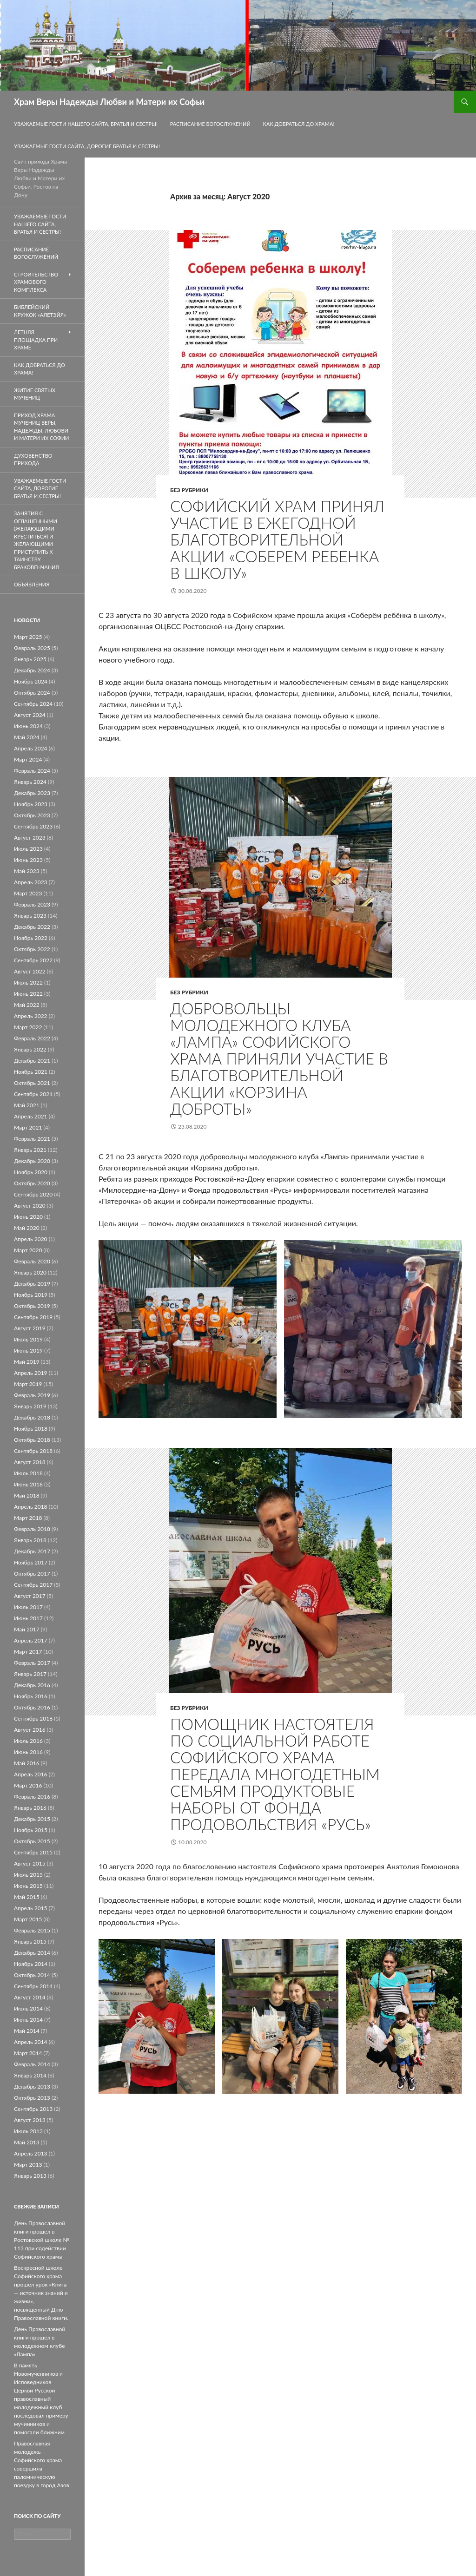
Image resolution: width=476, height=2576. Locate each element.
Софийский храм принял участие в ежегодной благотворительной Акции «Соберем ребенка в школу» (277, 539)
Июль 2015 (28, 1874)
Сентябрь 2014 (33, 1986)
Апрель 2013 (30, 2153)
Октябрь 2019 (32, 1305)
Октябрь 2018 (32, 1439)
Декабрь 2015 (32, 1818)
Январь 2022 (30, 1049)
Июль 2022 (28, 982)
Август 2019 (30, 1328)
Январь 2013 (30, 2175)
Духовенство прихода (33, 460)
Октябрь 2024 (32, 692)
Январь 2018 (30, 1540)
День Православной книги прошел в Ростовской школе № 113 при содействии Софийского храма (41, 2240)
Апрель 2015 (30, 1908)
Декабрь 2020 (32, 1160)
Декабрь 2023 (32, 792)
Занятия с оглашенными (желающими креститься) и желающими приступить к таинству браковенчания (36, 540)
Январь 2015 (30, 1941)
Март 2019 (28, 1383)
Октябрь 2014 (32, 1974)
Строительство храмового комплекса (36, 282)
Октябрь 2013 (32, 2097)
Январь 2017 (30, 1673)
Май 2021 (27, 1105)
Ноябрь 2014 (30, 1963)
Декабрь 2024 (32, 670)
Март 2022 (28, 1027)
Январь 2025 (30, 659)
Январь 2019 (30, 1406)
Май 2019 (27, 1361)
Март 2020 (28, 1250)
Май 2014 (27, 2030)
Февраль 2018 (32, 1528)
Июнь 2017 (28, 1618)
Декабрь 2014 (32, 1952)
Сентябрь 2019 (33, 1317)
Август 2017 (30, 1595)
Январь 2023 (30, 915)
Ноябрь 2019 (30, 1294)
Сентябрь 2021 (33, 1094)
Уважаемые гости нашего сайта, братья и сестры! (86, 124)
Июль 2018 (28, 1473)
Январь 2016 (30, 1807)
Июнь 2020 (28, 1216)
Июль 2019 (28, 1339)
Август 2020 (30, 1205)
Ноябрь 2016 (30, 1696)
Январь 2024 (30, 781)
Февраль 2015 (32, 1930)
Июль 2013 (28, 2131)
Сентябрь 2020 (33, 1194)
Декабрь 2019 (32, 1283)
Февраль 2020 (32, 1261)
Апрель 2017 (30, 1640)
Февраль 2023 (32, 904)
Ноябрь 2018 (30, 1428)
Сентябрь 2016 (33, 1718)
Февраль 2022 (32, 1038)
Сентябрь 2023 (33, 826)
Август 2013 (30, 2119)
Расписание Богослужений (210, 124)
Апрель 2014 (30, 2041)
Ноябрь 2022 (30, 937)
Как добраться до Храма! (299, 124)
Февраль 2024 (32, 770)
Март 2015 (28, 1919)
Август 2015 (30, 1863)
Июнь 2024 (28, 726)
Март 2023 (28, 893)
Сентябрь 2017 (33, 1584)
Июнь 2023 (28, 859)
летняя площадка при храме (36, 339)
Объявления (32, 584)
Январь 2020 (30, 1272)
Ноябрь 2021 (30, 1071)
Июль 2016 (28, 1740)
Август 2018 (30, 1462)
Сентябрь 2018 (33, 1450)
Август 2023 (30, 837)
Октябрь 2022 (32, 949)
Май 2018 (27, 1495)
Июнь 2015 (28, 1885)
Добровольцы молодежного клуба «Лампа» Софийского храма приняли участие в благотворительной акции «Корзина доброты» (279, 1058)
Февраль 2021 (32, 1138)
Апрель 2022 (30, 1015)
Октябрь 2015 (32, 1841)
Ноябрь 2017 (30, 1562)
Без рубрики (189, 489)
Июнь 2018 (28, 1484)
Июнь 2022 (28, 993)
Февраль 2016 (32, 1796)
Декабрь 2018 (32, 1417)
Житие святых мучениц (34, 394)
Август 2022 (30, 971)
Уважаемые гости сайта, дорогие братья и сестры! (87, 146)
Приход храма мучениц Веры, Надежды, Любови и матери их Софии (41, 426)
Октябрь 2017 (32, 1573)
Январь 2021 (30, 1149)
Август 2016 (30, 1729)
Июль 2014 (28, 2008)
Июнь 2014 (28, 2019)
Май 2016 (27, 1763)
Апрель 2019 (30, 1372)
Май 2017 (27, 1629)
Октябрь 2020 (32, 1183)
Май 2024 (27, 737)
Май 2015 (27, 1896)
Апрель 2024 (30, 748)
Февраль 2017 (32, 1662)
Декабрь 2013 (32, 2086)
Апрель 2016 (30, 1774)
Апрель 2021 (30, 1116)
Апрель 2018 (30, 1506)
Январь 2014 (30, 2075)
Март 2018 (28, 1517)
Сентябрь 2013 (33, 2108)
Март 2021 (28, 1127)
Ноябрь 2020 (30, 1172)
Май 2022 (27, 1004)
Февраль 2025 (32, 647)
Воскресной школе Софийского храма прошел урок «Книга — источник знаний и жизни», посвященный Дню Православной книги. (41, 2292)
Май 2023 (27, 870)
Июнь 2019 (28, 1350)
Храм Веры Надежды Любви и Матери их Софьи (109, 102)
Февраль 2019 (32, 1395)
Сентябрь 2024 (33, 703)
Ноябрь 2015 (30, 1830)
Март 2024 (28, 759)
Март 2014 (28, 2053)
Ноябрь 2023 (30, 804)
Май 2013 (27, 2142)
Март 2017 (28, 1651)
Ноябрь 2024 (30, 681)
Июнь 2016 (28, 1751)
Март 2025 (28, 636)
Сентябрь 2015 (33, 1852)
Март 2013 (28, 2164)
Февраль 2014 (32, 2064)
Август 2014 (30, 1997)
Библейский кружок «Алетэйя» (40, 311)
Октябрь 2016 (32, 1707)
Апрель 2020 (30, 1238)
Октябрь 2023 (32, 815)
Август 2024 (30, 714)
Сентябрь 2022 (33, 960)
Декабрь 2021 (32, 1060)
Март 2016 (28, 1785)
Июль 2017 (28, 1606)
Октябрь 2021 (32, 1082)
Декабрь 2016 (32, 1685)
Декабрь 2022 (32, 926)
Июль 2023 (28, 848)
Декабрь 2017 (32, 1551)
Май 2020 (27, 1227)
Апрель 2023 (30, 882)
